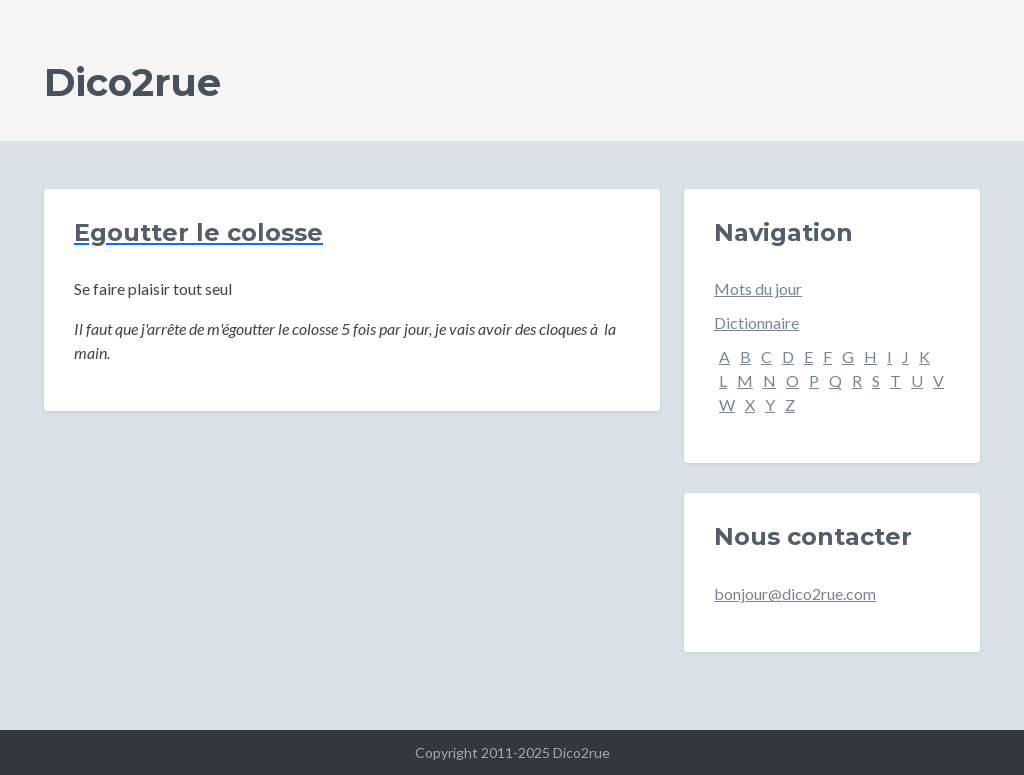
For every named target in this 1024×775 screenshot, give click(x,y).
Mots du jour (758, 288)
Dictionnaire (756, 322)
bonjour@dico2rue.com (795, 593)
